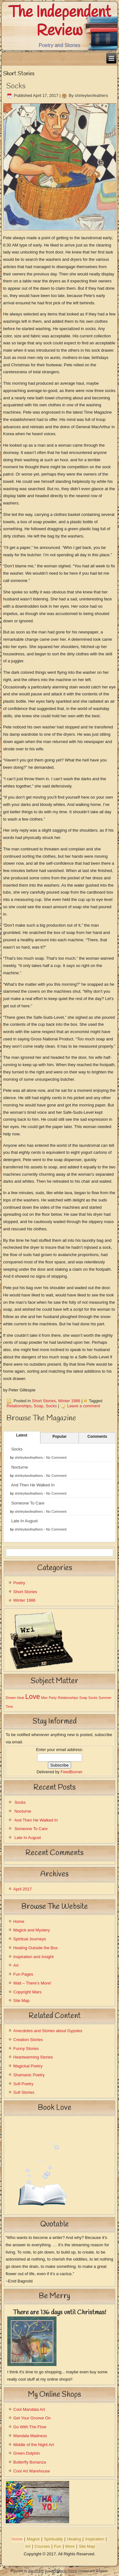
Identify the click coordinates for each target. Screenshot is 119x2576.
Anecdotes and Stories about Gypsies (48, 2030)
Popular (59, 1436)
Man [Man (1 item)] (44, 1698)
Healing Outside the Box (35, 1947)
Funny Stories (26, 2048)
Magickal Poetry (28, 2066)
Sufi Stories (23, 2092)
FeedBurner (72, 1771)
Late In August (24, 1520)
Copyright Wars (27, 1992)
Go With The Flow (29, 2426)
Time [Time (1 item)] (9, 1706)
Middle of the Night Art (33, 2444)
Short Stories (44, 1400)
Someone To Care (27, 1503)
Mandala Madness (30, 2435)
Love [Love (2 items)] (32, 1696)
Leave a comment (83, 1405)
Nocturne (19, 1467)
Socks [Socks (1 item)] (92, 1698)
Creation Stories (28, 2039)
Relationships (19, 1405)
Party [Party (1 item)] (53, 1698)
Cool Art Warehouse (31, 2471)
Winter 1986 (69, 1400)
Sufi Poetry (23, 2083)
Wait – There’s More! (32, 1983)
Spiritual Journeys (29, 1939)
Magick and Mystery (31, 1930)
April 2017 (22, 1889)
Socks (15, 86)
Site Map (21, 2000)
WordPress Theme (64, 2571)
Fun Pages (23, 1974)
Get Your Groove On (32, 2418)
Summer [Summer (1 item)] (105, 1698)
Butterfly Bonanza (29, 2462)
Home (18, 1921)
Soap (38, 1405)
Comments (97, 1436)
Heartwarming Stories (33, 2057)
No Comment (56, 1457)
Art (16, 1965)
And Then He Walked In (33, 1485)
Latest (21, 1435)
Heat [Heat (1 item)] (20, 1698)
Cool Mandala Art (29, 2409)
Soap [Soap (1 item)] (83, 1698)
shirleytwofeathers (91, 95)
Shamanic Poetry (29, 2074)
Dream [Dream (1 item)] (11, 1698)
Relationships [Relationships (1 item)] (68, 1698)
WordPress (36, 2571)
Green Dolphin (26, 2453)
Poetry (19, 1582)
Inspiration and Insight (33, 1956)
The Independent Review (60, 22)
